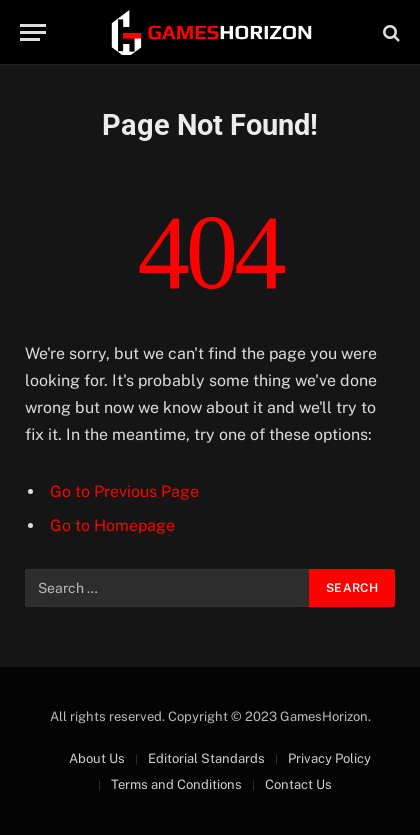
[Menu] (33, 32)
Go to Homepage (112, 525)
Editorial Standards (206, 758)
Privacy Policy (329, 758)
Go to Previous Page (124, 491)
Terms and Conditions (176, 784)
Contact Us (298, 784)
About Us (97, 758)
